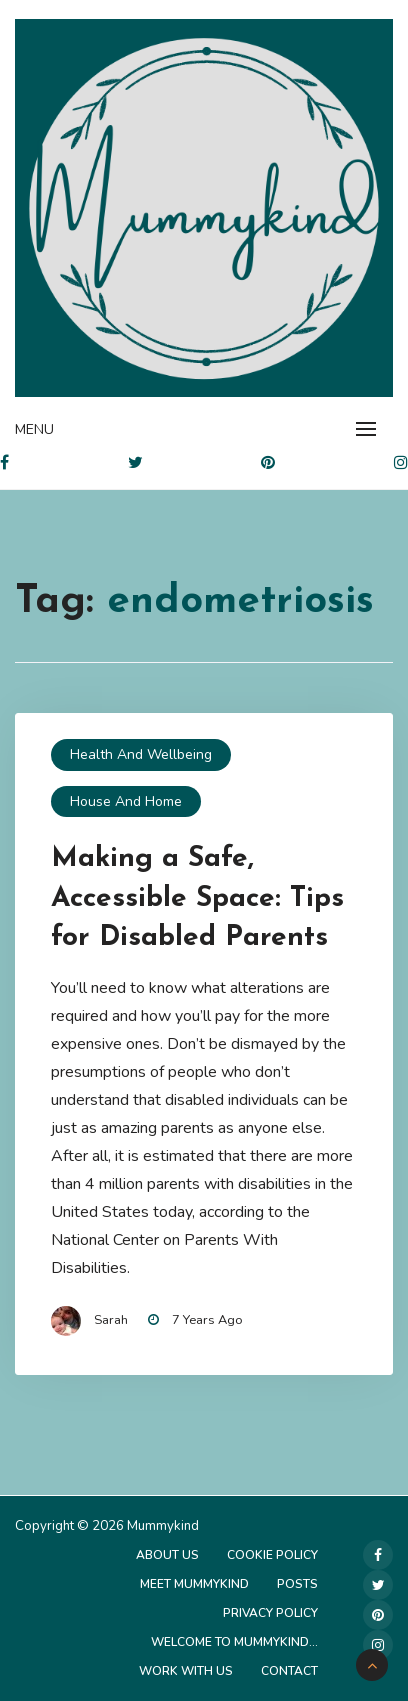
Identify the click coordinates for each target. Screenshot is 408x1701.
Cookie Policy (272, 1555)
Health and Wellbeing (141, 754)
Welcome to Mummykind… (234, 1642)
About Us (167, 1555)
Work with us (186, 1671)
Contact (289, 1671)
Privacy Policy (270, 1613)
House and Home (126, 801)
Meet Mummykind (194, 1584)
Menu (34, 429)
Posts (297, 1584)
